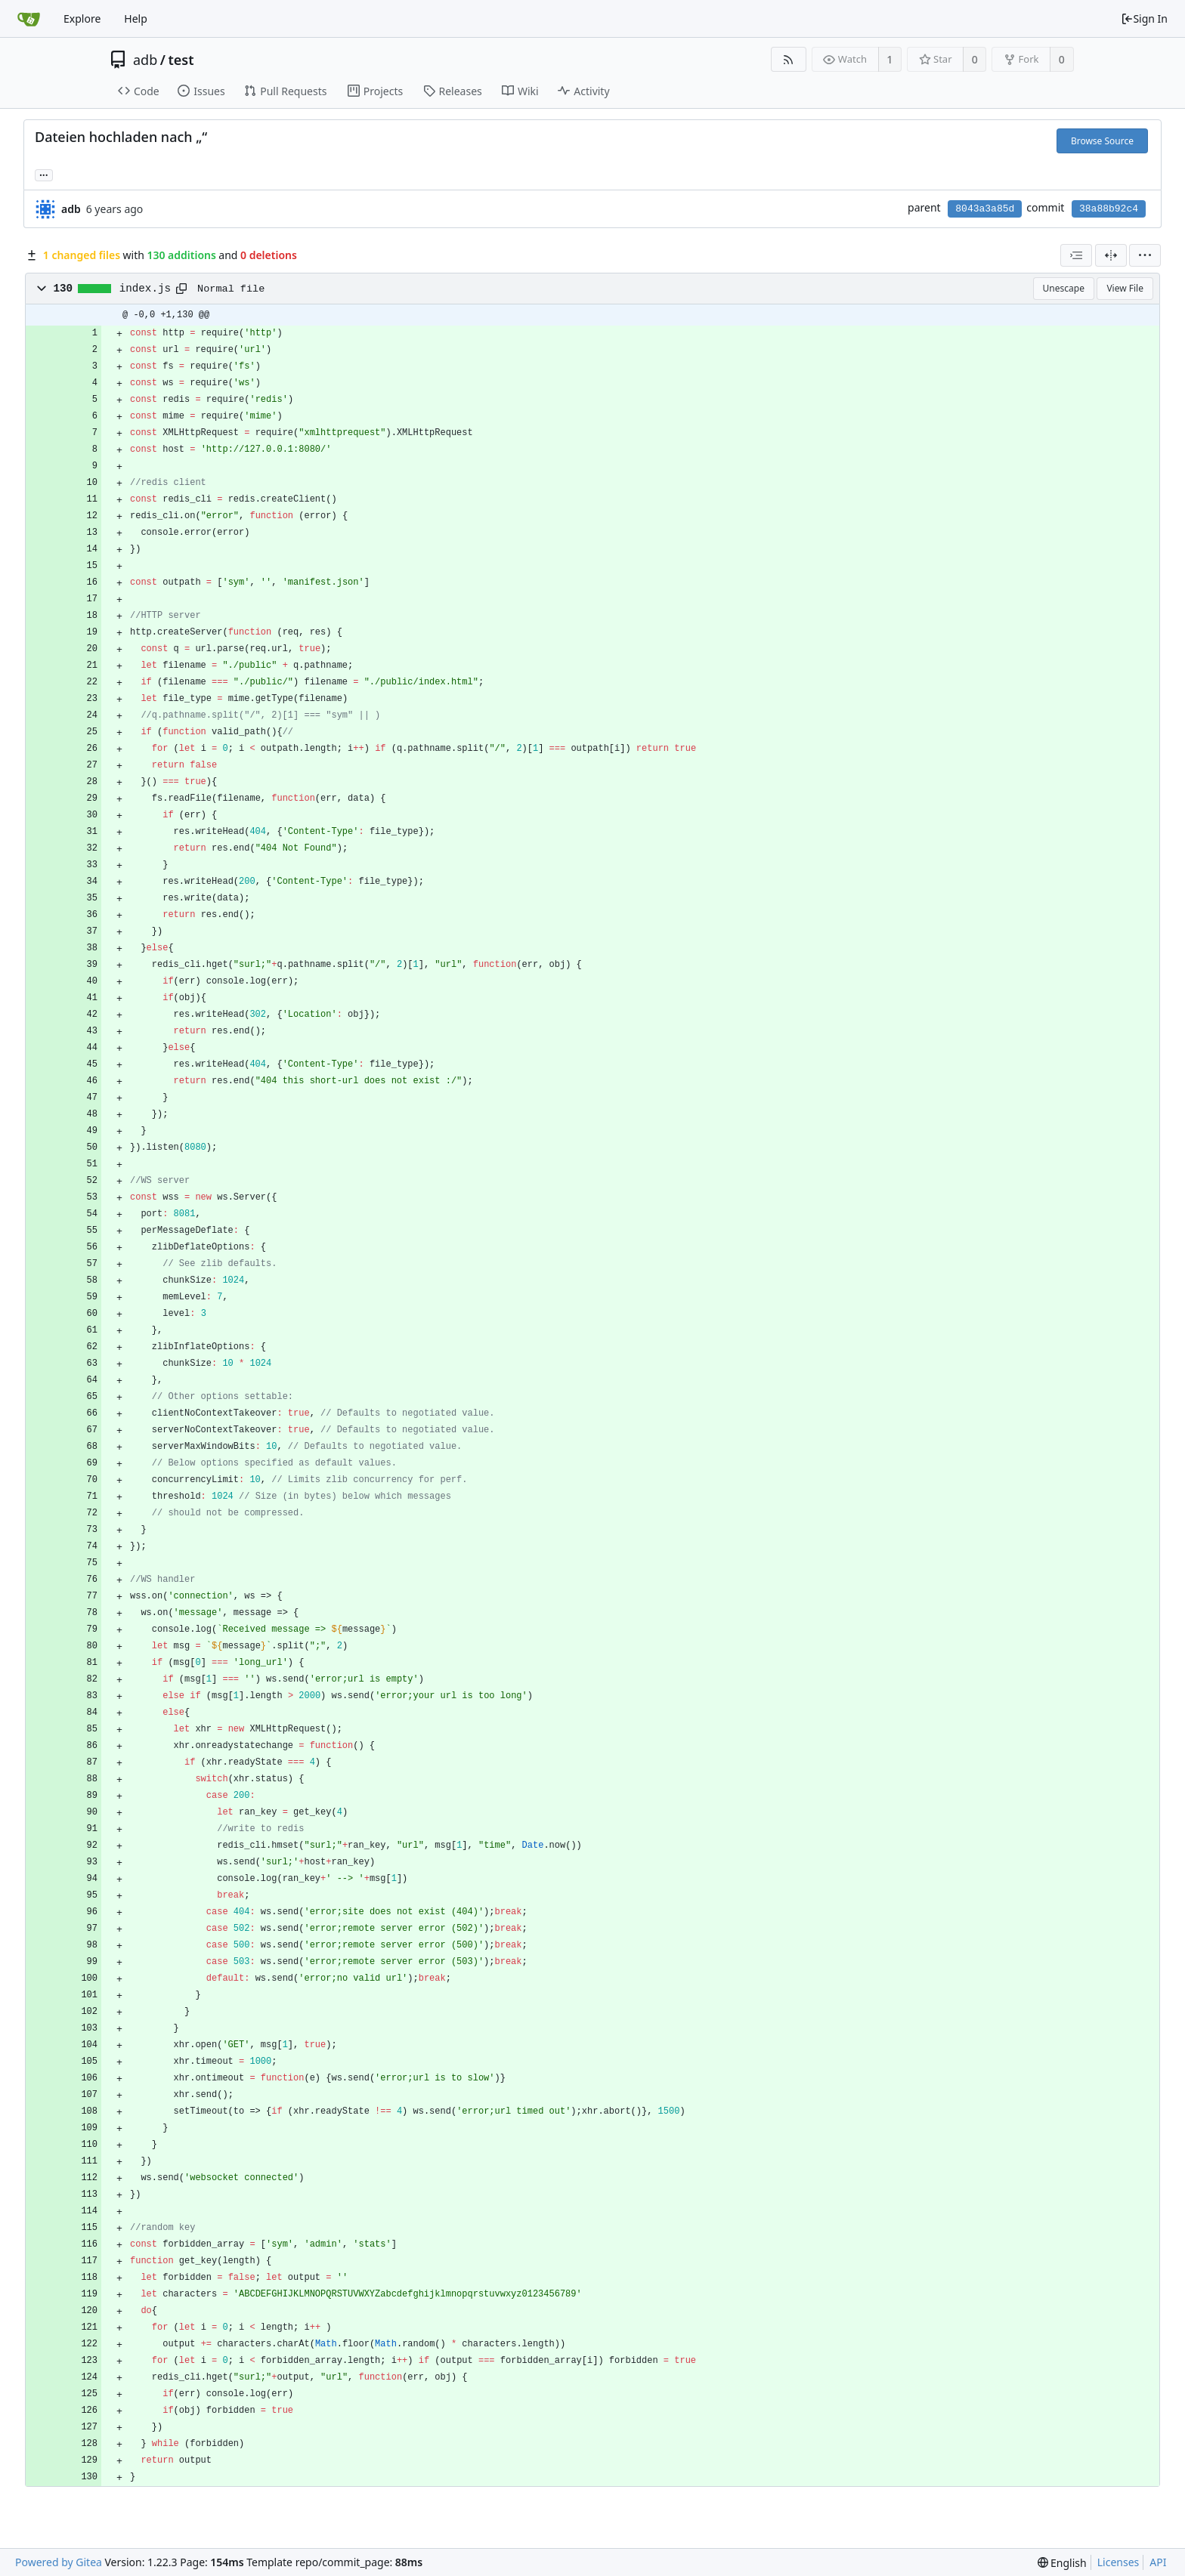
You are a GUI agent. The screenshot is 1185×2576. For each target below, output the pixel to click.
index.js (145, 289)
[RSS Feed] (788, 59)
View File (1124, 288)
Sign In (1144, 18)
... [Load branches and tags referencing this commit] (43, 174)
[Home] (29, 18)
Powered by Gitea (58, 2562)
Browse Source (1102, 140)
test (180, 59)
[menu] (1145, 255)
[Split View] (1111, 255)
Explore (82, 18)
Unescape (1063, 288)
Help (135, 18)
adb (145, 59)
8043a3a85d (984, 209)
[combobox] (1076, 255)
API (1157, 2562)
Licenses (1118, 2562)
